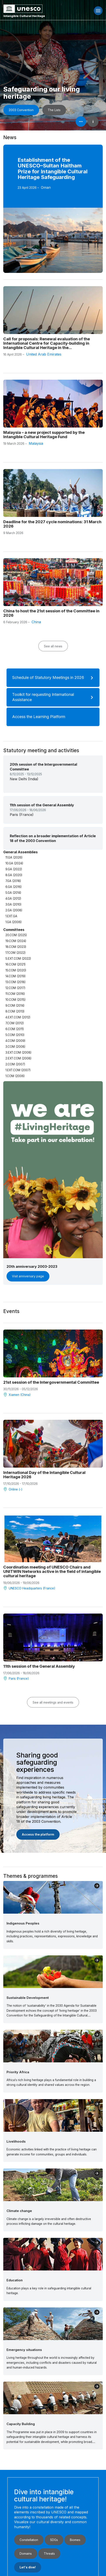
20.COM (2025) (16, 935)
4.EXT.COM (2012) (17, 1017)
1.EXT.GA (11, 916)
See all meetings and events (53, 1702)
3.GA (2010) (13, 904)
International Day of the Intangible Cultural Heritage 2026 (44, 1474)
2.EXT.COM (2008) (18, 1058)
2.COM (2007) (15, 1064)
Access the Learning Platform (44, 716)
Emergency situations (24, 2350)
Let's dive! (28, 2567)
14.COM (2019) (15, 976)
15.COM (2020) (15, 970)
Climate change (19, 2211)
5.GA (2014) (13, 892)
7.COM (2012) (14, 1023)
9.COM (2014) (14, 1005)
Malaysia (36, 443)
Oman (46, 187)
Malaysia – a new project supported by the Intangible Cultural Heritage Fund (44, 434)
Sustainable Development (28, 1998)
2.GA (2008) (13, 910)
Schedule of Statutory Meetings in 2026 (53, 677)
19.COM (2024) (15, 941)
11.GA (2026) (13, 857)
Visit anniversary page (28, 1276)
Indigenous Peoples (23, 1923)
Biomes (75, 2540)
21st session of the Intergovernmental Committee (51, 1382)
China (36, 622)
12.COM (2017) (15, 988)
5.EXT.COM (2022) (18, 958)
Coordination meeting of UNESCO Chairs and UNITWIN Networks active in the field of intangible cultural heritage (52, 1571)
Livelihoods (16, 2141)
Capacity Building (21, 2424)
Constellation (29, 2540)
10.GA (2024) (14, 863)
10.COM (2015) (15, 999)
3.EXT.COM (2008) (18, 1052)
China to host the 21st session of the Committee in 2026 (51, 613)
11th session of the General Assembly (39, 1666)
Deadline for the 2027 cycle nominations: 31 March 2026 (52, 523)
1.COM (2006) (15, 1076)
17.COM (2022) (15, 952)
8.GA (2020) (13, 875)
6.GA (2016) (13, 887)
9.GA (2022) (13, 869)
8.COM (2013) (14, 1011)
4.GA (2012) (13, 898)
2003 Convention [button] (21, 110)
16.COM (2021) (15, 964)
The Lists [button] (54, 110)
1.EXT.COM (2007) (17, 1070)
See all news (53, 646)
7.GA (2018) (13, 881)
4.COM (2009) (15, 1040)
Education (15, 2280)
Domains (26, 2553)
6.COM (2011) (14, 1029)
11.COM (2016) (15, 994)
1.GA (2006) (13, 922)
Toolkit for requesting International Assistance (54, 697)
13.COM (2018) (15, 982)
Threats (49, 2553)
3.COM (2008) (15, 1046)
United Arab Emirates (43, 354)
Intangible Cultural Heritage (24, 16)
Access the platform (38, 1834)
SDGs (54, 2540)
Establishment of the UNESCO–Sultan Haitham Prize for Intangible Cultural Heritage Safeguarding (52, 168)
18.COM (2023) (15, 947)
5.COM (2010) (14, 1035)
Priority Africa (18, 2072)
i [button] (93, 121)
